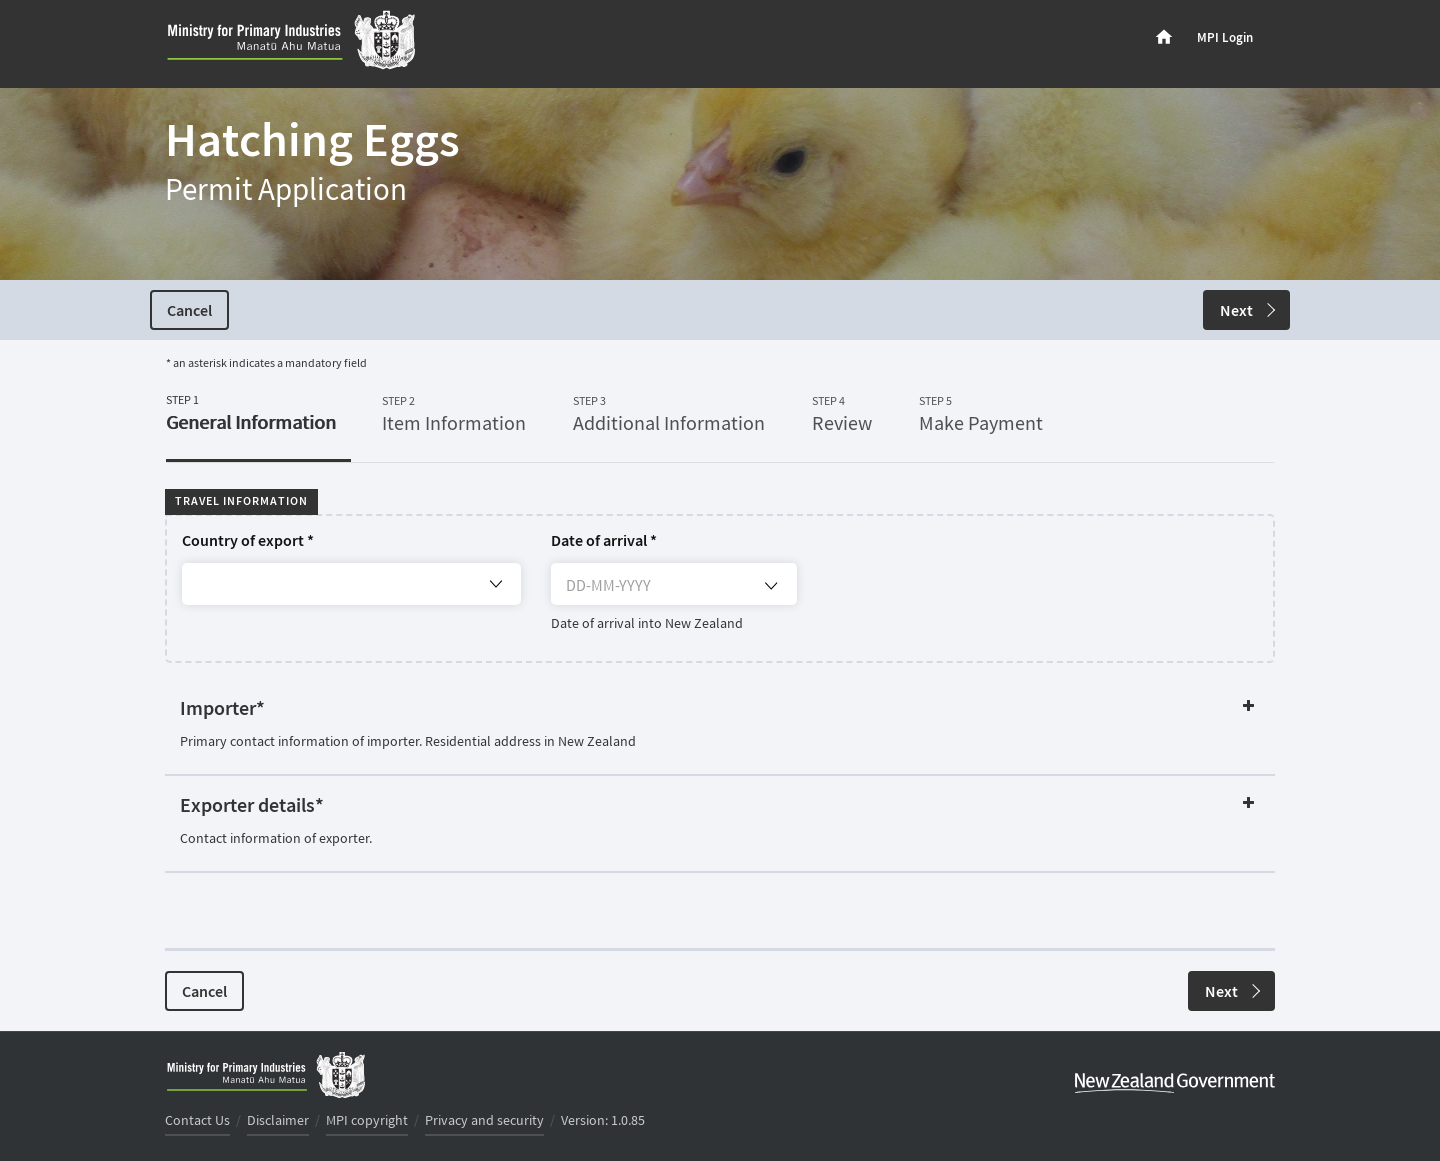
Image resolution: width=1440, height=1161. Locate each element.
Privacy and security (484, 1121)
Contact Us (197, 1121)
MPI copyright (367, 1121)
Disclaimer (278, 1121)
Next (1247, 311)
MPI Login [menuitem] (1225, 38)
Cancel (189, 311)
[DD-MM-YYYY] (673, 589)
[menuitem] (1164, 38)
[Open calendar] (771, 586)
